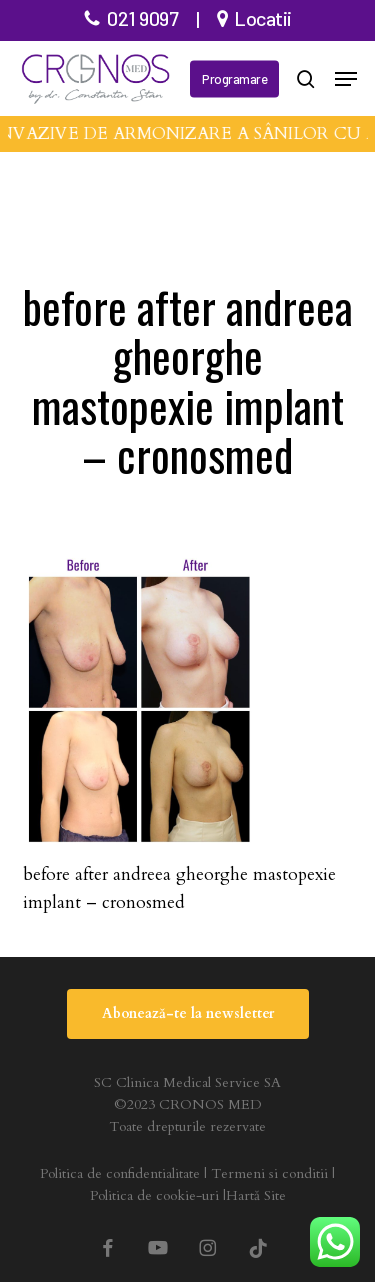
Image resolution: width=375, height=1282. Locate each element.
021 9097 (142, 18)
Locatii (263, 18)
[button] (346, 79)
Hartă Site (256, 1195)
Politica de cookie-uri (154, 1195)
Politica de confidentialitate (120, 1173)
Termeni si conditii (269, 1173)
